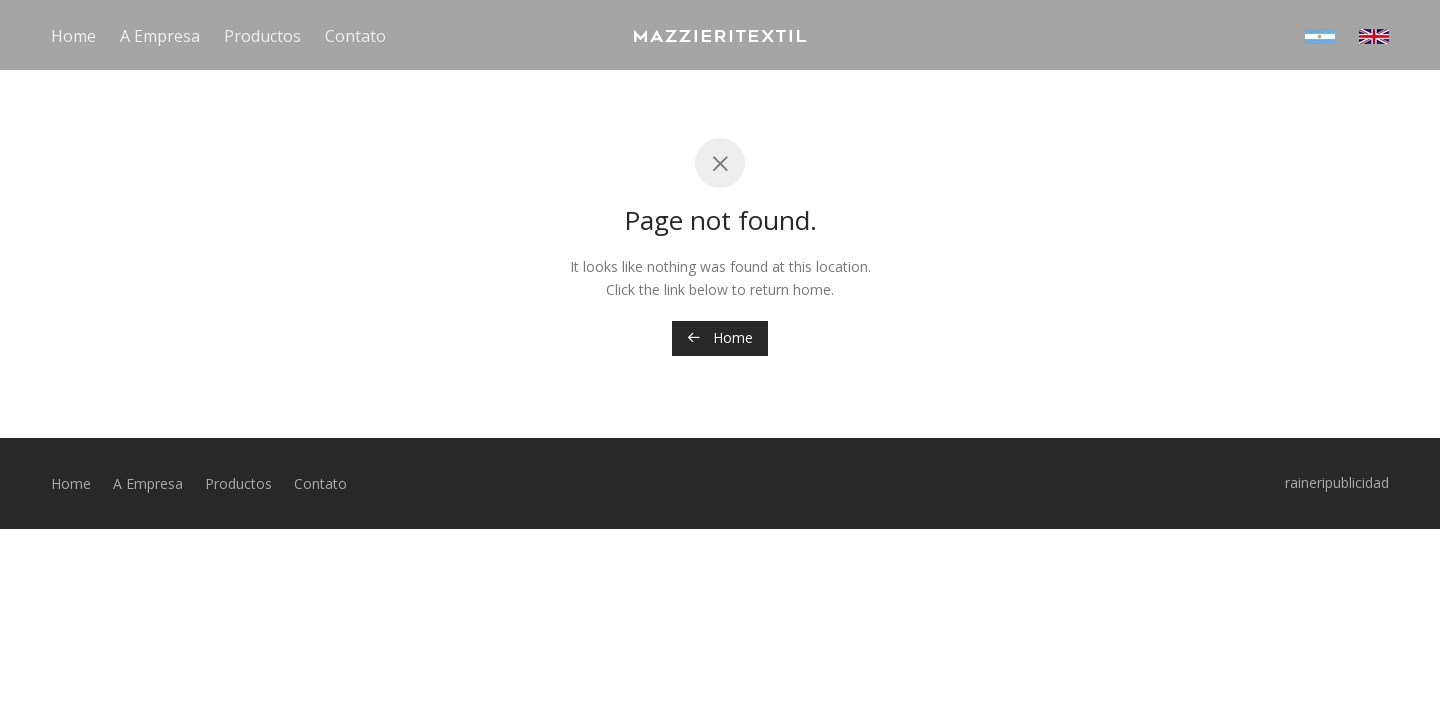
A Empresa (160, 36)
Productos (262, 36)
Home (73, 36)
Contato (355, 36)
